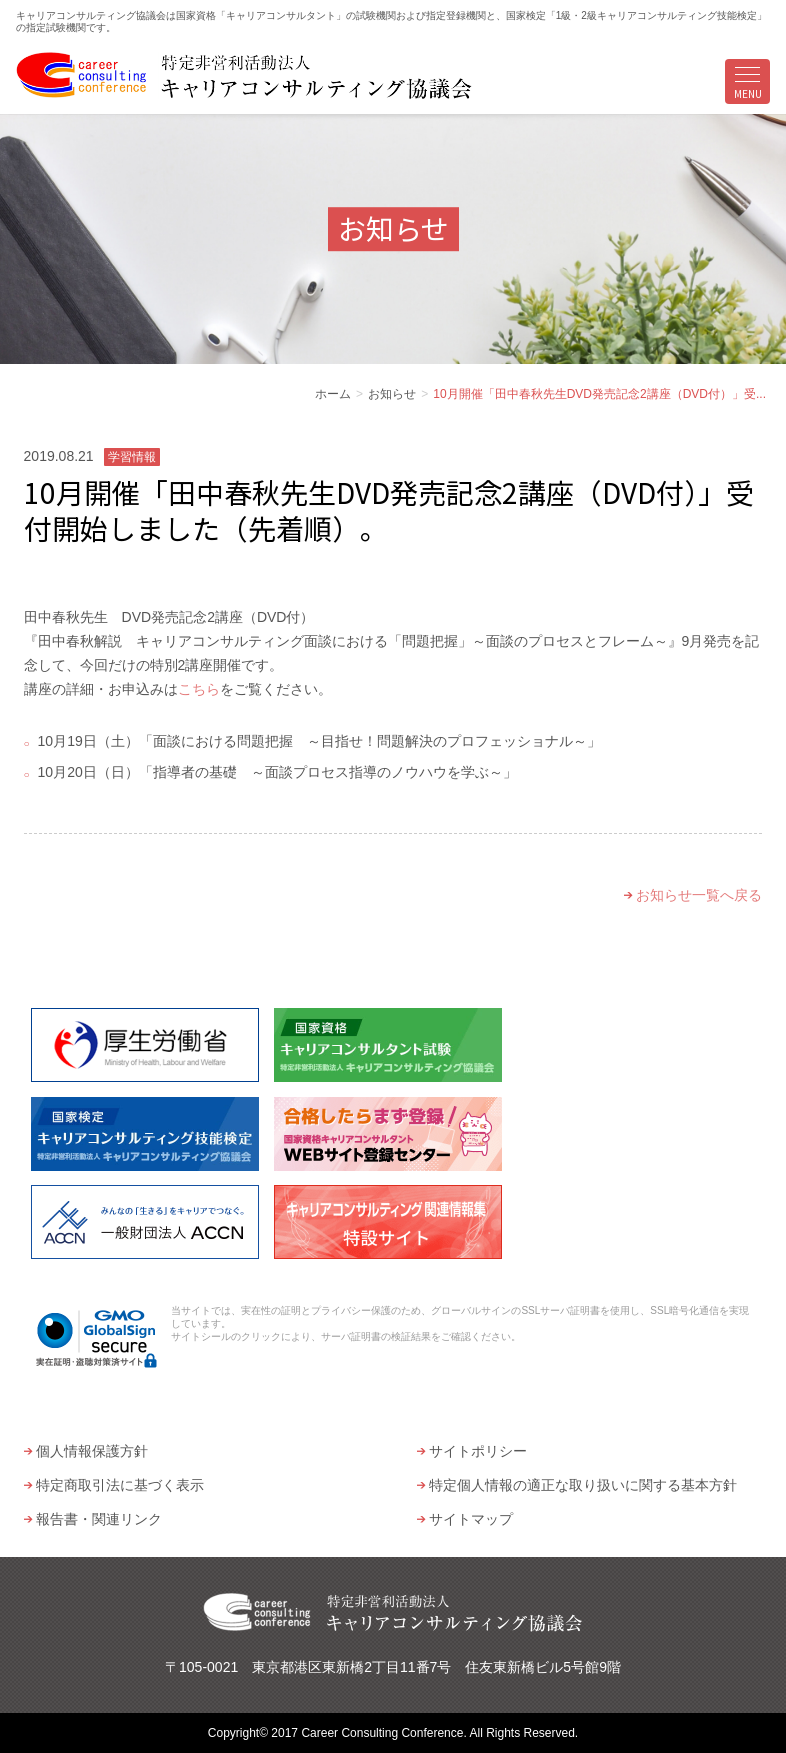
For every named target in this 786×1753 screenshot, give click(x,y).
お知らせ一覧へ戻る (699, 895)
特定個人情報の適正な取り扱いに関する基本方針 (583, 1485)
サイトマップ (471, 1519)
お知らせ (392, 394)
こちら (199, 689)
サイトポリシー (478, 1451)
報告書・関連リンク (99, 1519)
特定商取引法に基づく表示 (120, 1485)
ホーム (333, 394)
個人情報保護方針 (92, 1451)
